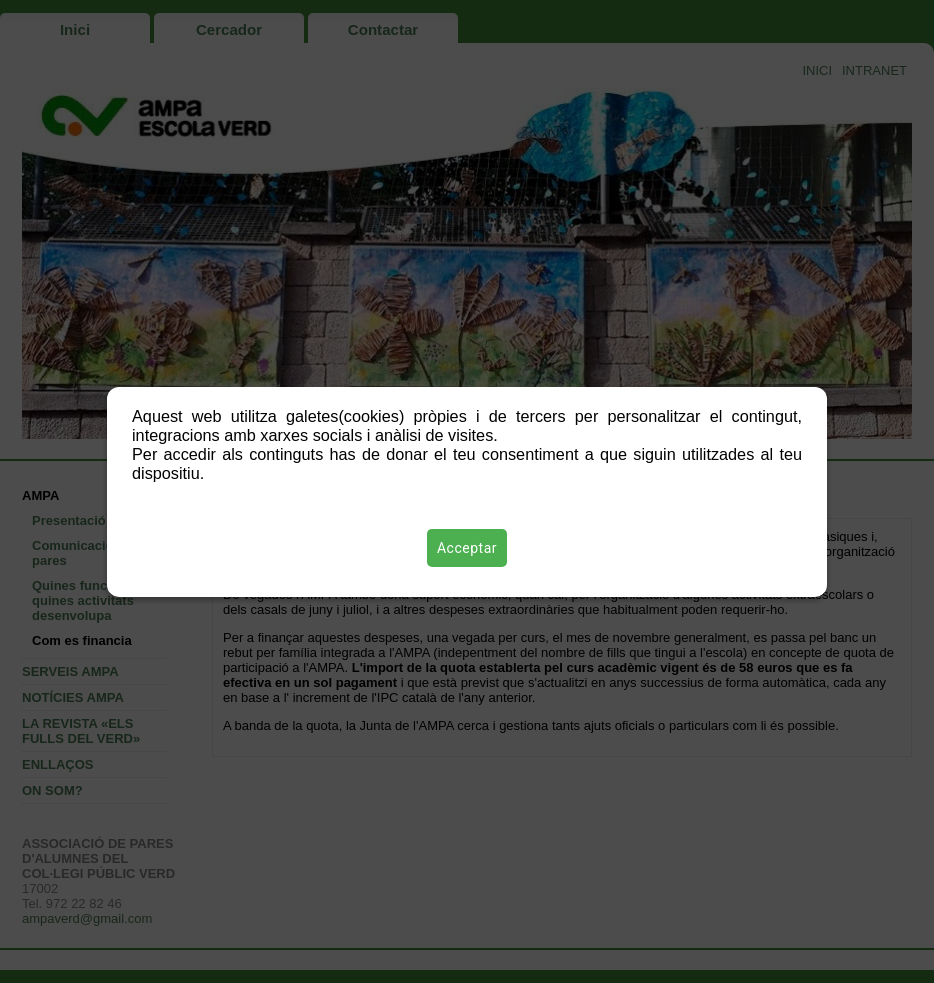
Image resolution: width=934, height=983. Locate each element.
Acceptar (467, 548)
